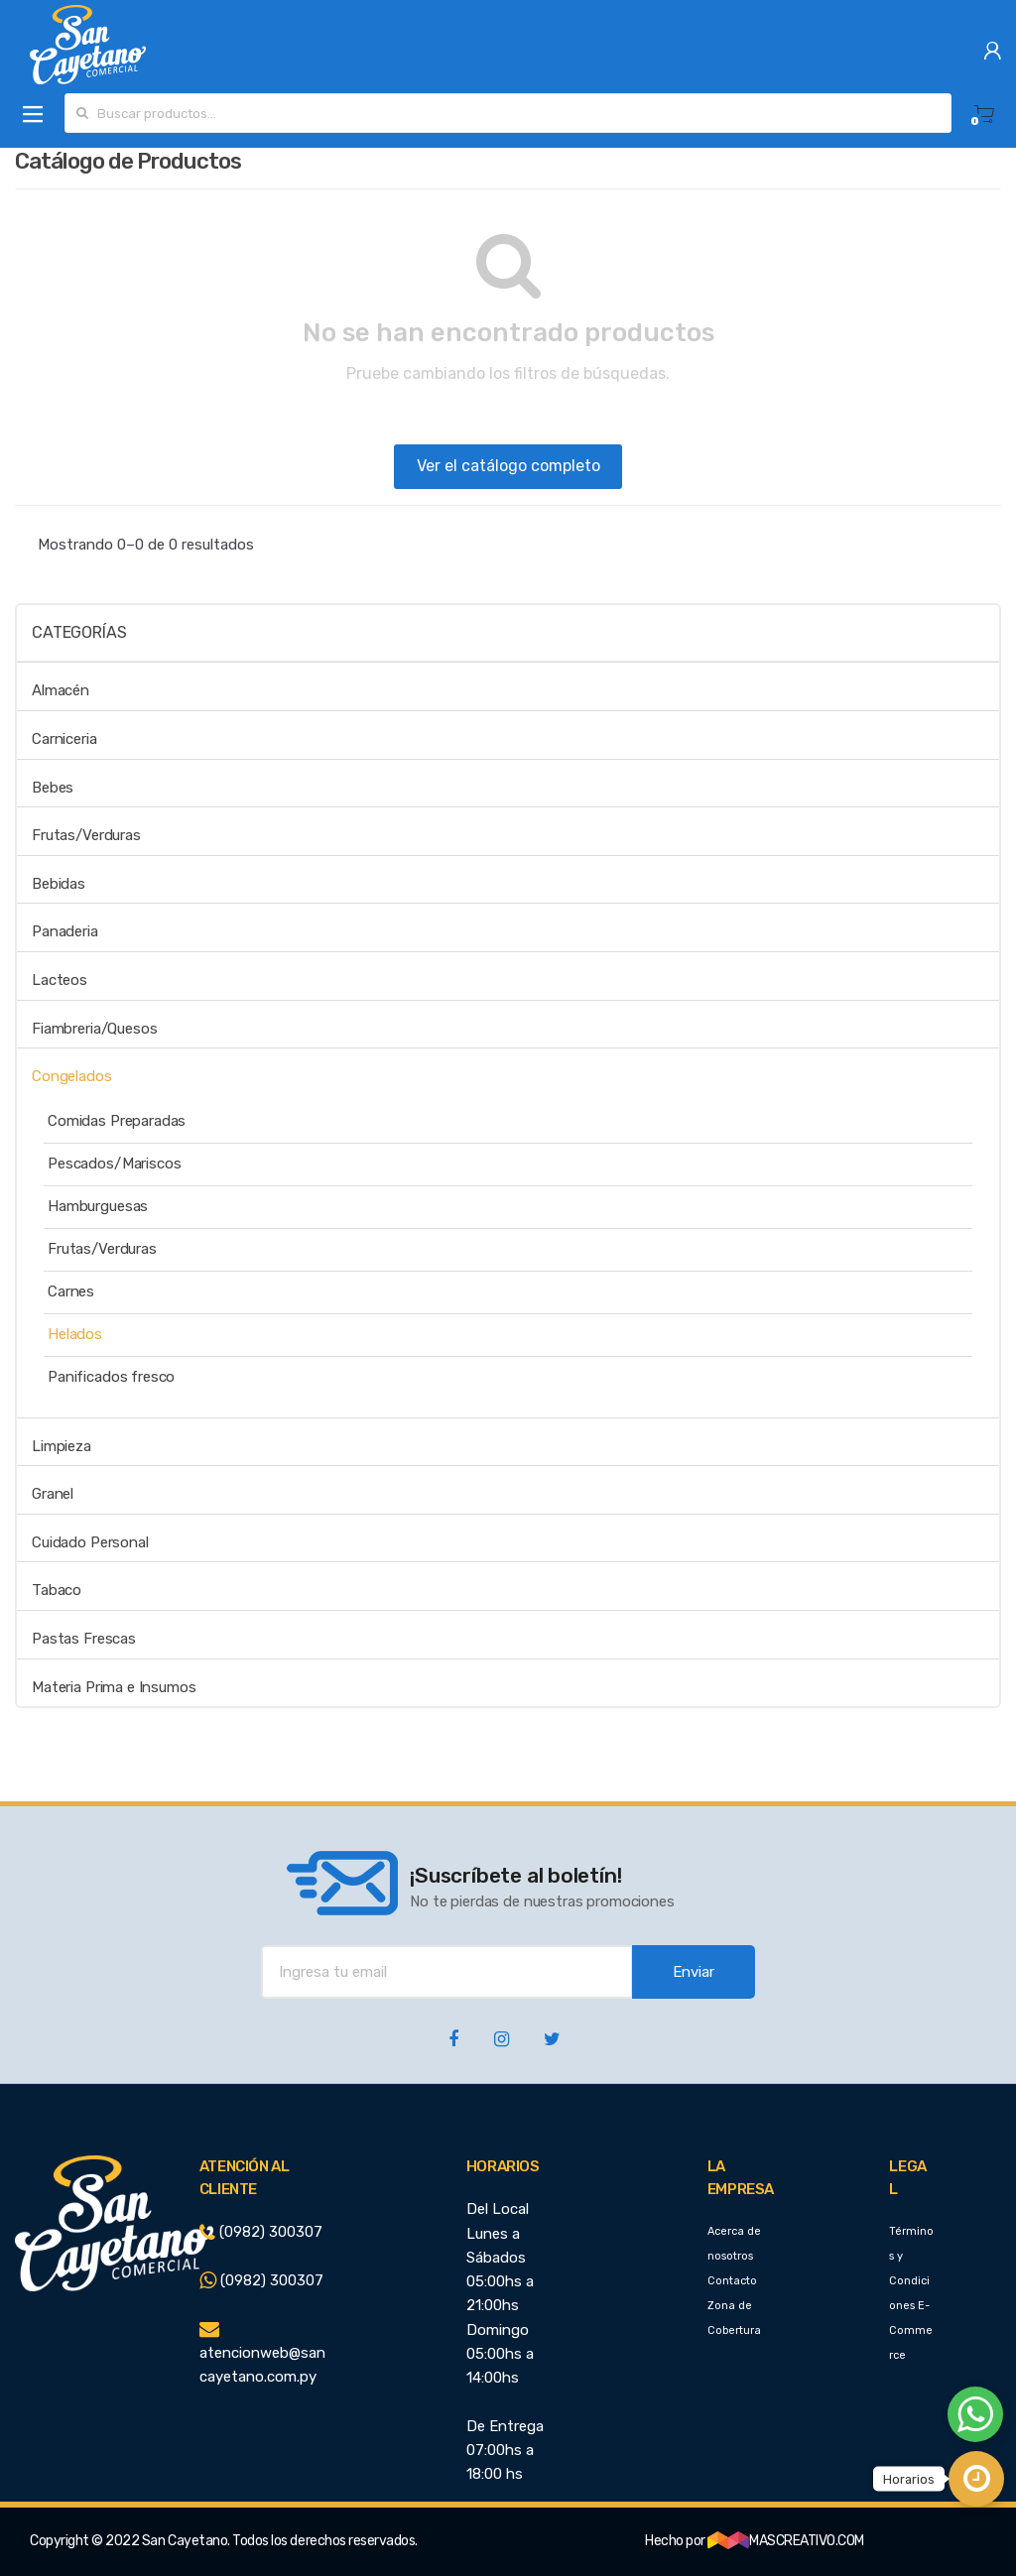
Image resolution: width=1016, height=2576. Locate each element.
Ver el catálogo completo (508, 465)
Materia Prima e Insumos (114, 1687)
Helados (75, 1334)
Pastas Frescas (84, 1639)
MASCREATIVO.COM (785, 2540)
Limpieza (61, 1446)
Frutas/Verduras (86, 835)
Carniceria (64, 739)
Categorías (79, 632)
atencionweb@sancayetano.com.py (262, 2354)
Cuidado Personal (90, 1542)
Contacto (732, 2280)
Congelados (72, 1076)
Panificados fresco (111, 1377)
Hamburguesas (98, 1206)
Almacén (60, 690)
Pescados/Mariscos (114, 1163)
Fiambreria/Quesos (94, 1029)
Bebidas (58, 884)
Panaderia (65, 931)
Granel (52, 1494)
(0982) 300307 (260, 2232)
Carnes (71, 1291)
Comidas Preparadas (117, 1121)
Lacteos (59, 980)
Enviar (693, 1972)
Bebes (52, 788)
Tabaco (56, 1590)
